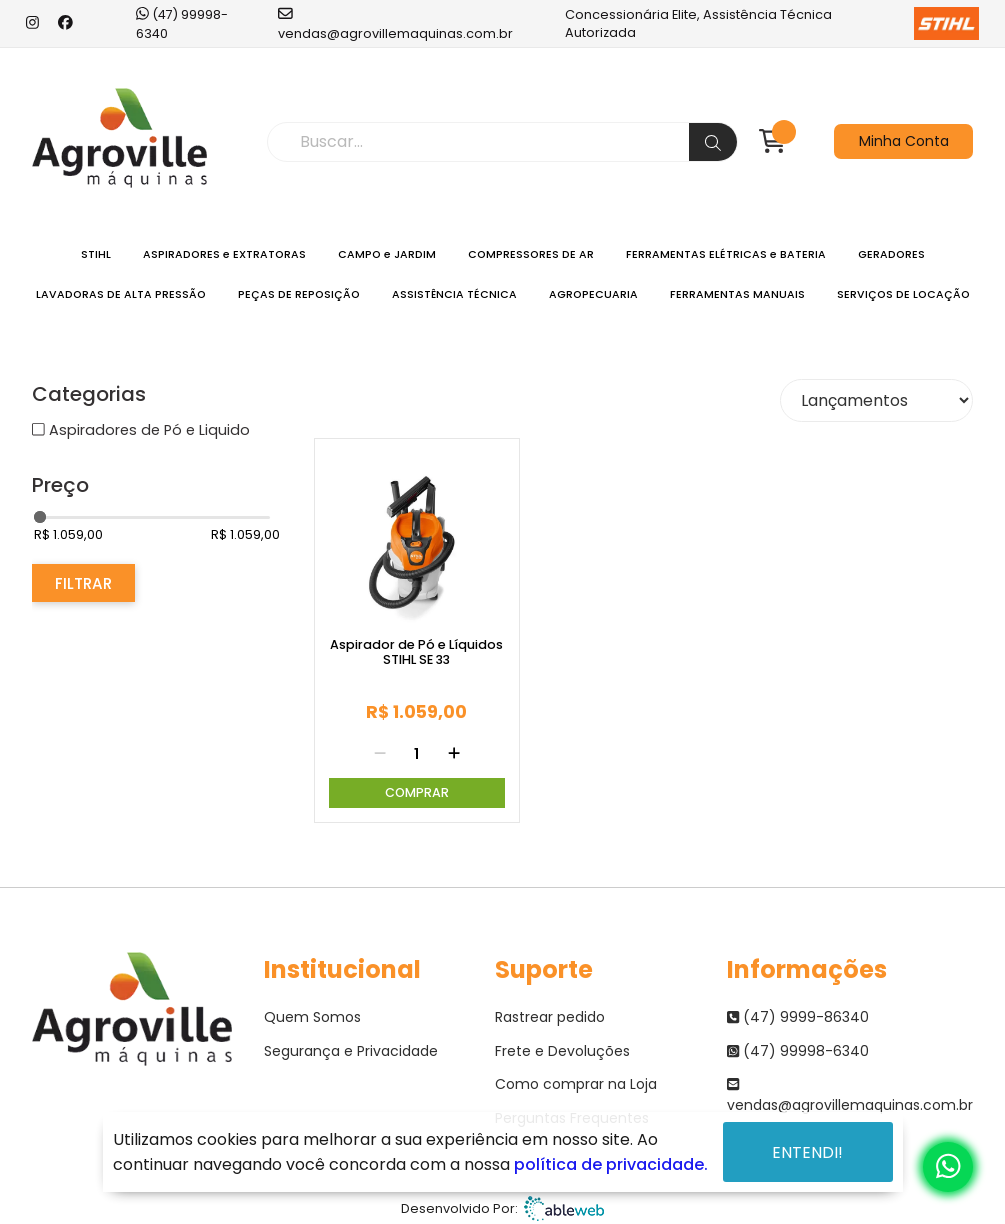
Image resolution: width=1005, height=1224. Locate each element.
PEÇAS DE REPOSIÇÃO (299, 294)
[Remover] (380, 754)
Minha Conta (904, 141)
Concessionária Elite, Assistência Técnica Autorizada (772, 23)
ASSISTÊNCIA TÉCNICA (454, 294)
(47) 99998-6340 (182, 23)
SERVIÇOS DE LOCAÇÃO (903, 294)
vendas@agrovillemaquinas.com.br (395, 23)
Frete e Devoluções (562, 1051)
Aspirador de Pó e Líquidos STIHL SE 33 (416, 652)
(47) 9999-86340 (798, 1017)
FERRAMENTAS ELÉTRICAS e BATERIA (726, 254)
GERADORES (891, 254)
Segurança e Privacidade (351, 1051)
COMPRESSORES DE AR (531, 254)
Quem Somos (312, 1017)
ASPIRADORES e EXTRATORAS (224, 254)
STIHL (96, 254)
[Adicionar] (454, 754)
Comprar (417, 792)
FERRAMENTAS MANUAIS (737, 294)
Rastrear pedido (550, 1017)
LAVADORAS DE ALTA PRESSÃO (121, 294)
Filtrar (83, 583)
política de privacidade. (611, 1164)
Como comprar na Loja (576, 1084)
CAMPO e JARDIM (387, 254)
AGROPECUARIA (593, 294)
